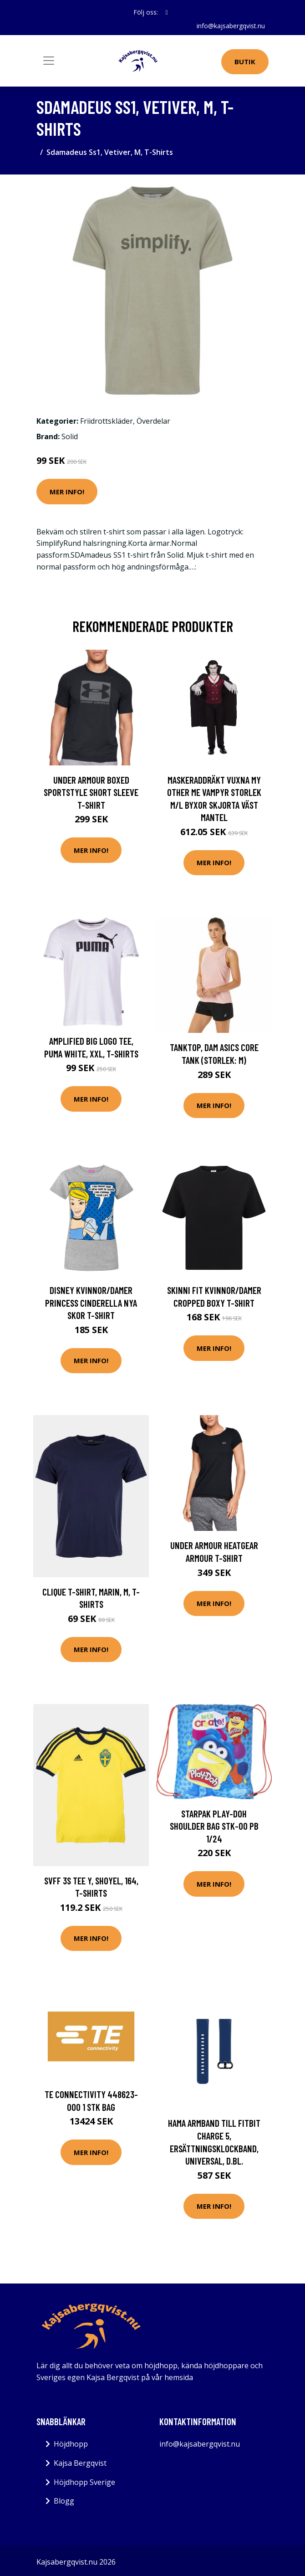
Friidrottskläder (106, 421)
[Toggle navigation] (48, 60)
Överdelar (153, 421)
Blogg (64, 2501)
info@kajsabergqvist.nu (231, 25)
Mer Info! (67, 491)
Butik (244, 61)
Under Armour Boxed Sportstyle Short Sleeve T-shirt (91, 792)
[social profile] (166, 12)
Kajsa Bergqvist (80, 2463)
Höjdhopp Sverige (84, 2482)
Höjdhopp (71, 2444)
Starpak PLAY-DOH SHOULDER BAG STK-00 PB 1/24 (214, 1826)
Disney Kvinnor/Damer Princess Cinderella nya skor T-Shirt (91, 1302)
